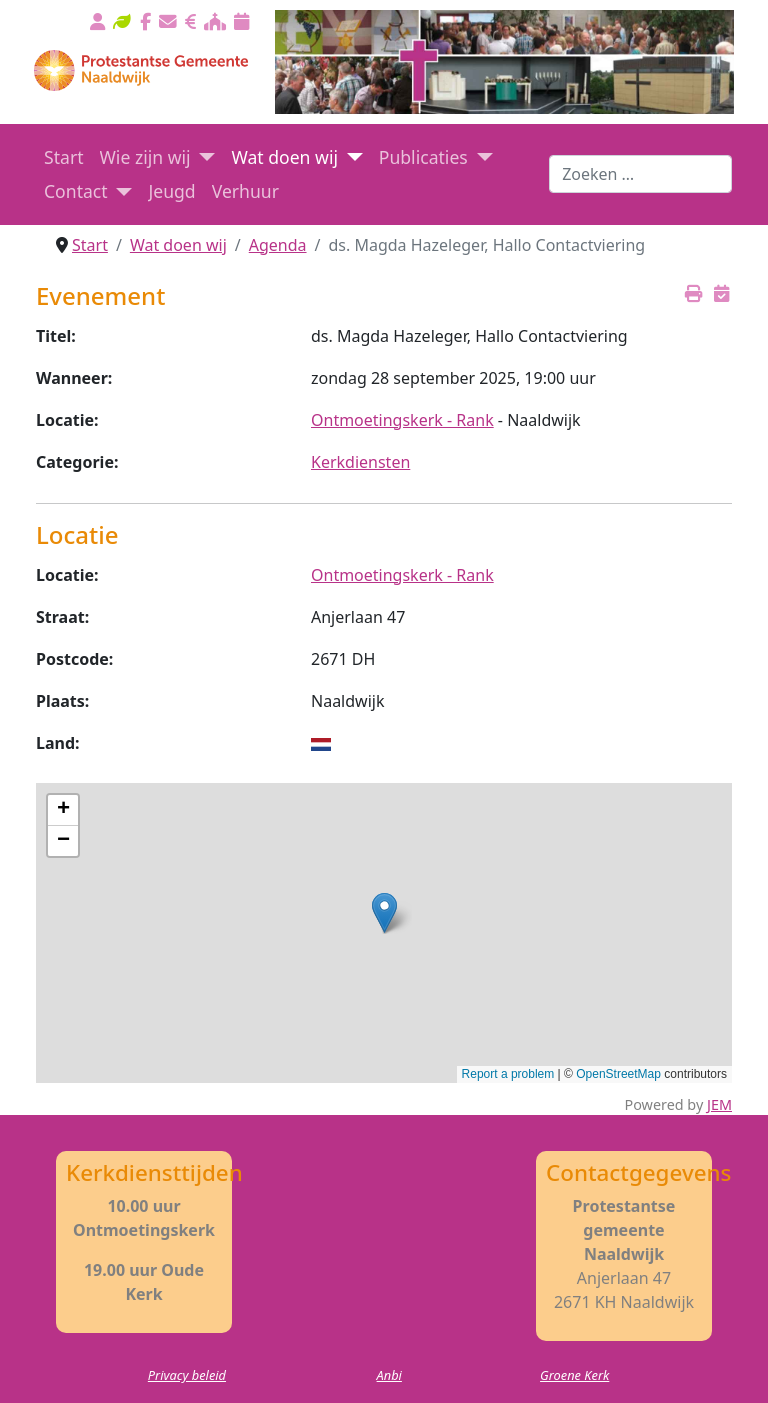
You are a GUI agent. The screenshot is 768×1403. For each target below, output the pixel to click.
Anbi (389, 1375)
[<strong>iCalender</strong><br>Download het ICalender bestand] (721, 293)
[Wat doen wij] (350, 157)
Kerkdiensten (360, 462)
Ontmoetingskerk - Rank (402, 420)
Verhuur (245, 191)
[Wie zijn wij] (203, 157)
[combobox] (640, 174)
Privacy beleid (187, 1375)
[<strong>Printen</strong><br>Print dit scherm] (694, 293)
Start (64, 157)
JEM (719, 1104)
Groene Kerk (574, 1375)
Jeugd (171, 191)
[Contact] (120, 191)
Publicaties (423, 157)
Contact (76, 191)
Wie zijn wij (145, 157)
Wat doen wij (284, 157)
